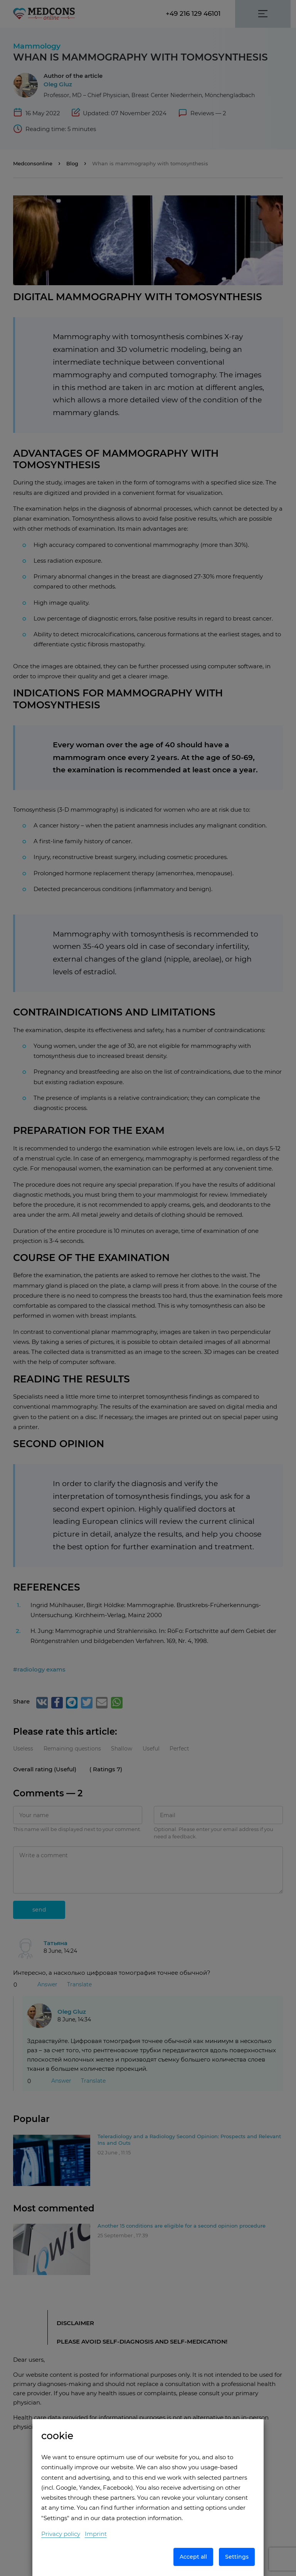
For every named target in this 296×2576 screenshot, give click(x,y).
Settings (237, 2556)
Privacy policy (60, 2533)
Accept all (193, 2556)
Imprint (96, 2533)
